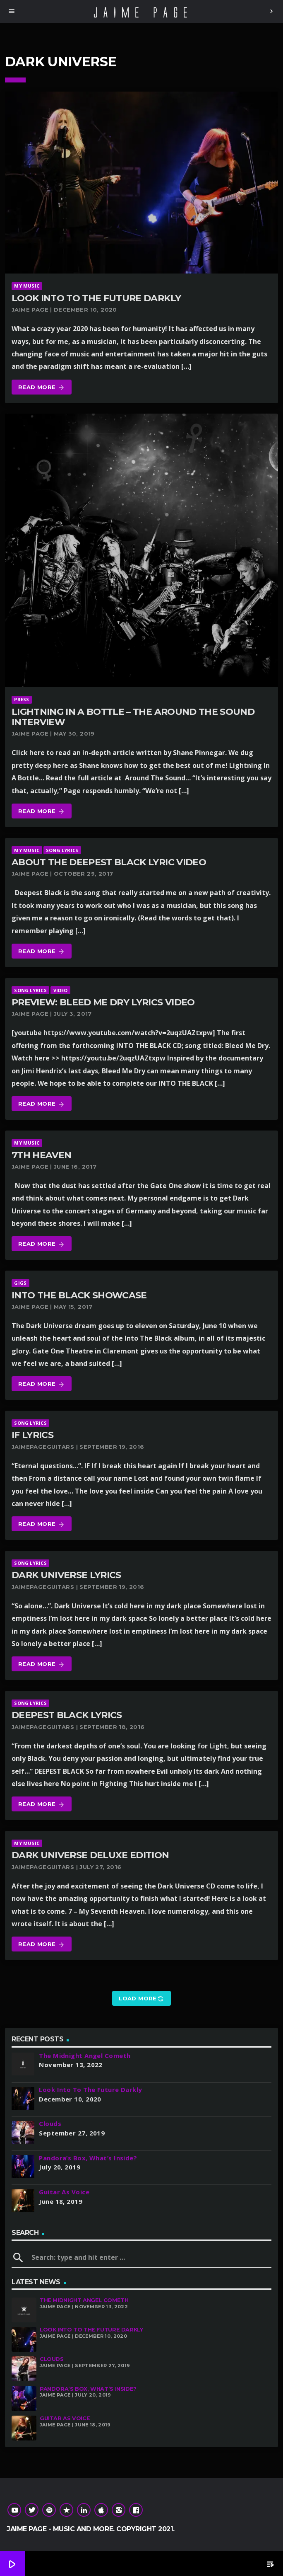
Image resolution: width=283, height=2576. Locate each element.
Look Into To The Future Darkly (96, 298)
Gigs (20, 1283)
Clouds (52, 2359)
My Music (26, 286)
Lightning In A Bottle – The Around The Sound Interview (133, 717)
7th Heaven (41, 1155)
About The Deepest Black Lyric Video (109, 862)
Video (60, 990)
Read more (41, 388)
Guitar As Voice (65, 2418)
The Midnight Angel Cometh (84, 2300)
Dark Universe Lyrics (66, 1575)
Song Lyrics (62, 850)
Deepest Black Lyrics (67, 1715)
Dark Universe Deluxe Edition (90, 1855)
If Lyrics (32, 1435)
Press (21, 699)
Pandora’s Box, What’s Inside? (88, 2389)
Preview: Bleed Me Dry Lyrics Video (103, 1002)
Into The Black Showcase (79, 1295)
